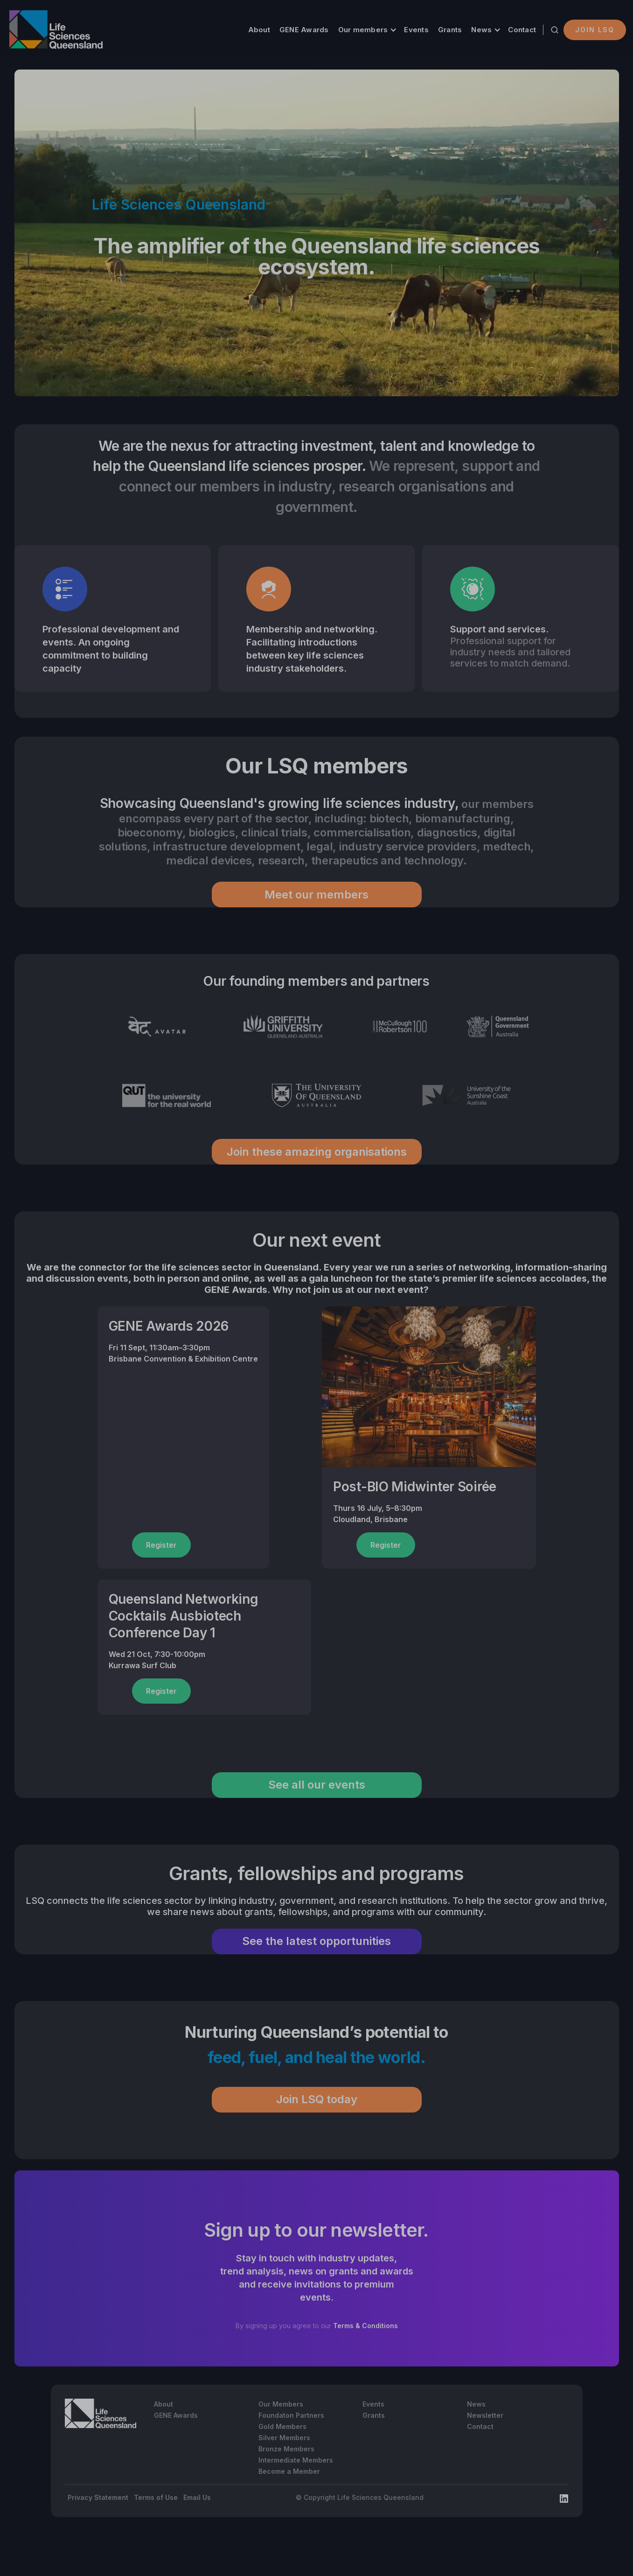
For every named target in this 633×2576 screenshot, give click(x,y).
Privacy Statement (98, 2497)
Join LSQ (594, 30)
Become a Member (289, 2471)
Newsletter (485, 2415)
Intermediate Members (295, 2460)
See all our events (316, 1784)
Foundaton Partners (291, 2415)
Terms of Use (156, 2497)
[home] (56, 29)
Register (161, 1545)
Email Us (197, 2497)
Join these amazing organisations (317, 1151)
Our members (363, 29)
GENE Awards (304, 29)
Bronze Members (286, 2449)
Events (416, 29)
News (481, 29)
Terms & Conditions (365, 2326)
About (259, 29)
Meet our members (316, 894)
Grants (450, 29)
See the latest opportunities (316, 1941)
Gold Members (282, 2426)
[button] (366, 30)
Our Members (280, 2404)
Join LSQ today (316, 2099)
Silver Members (284, 2438)
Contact (522, 29)
